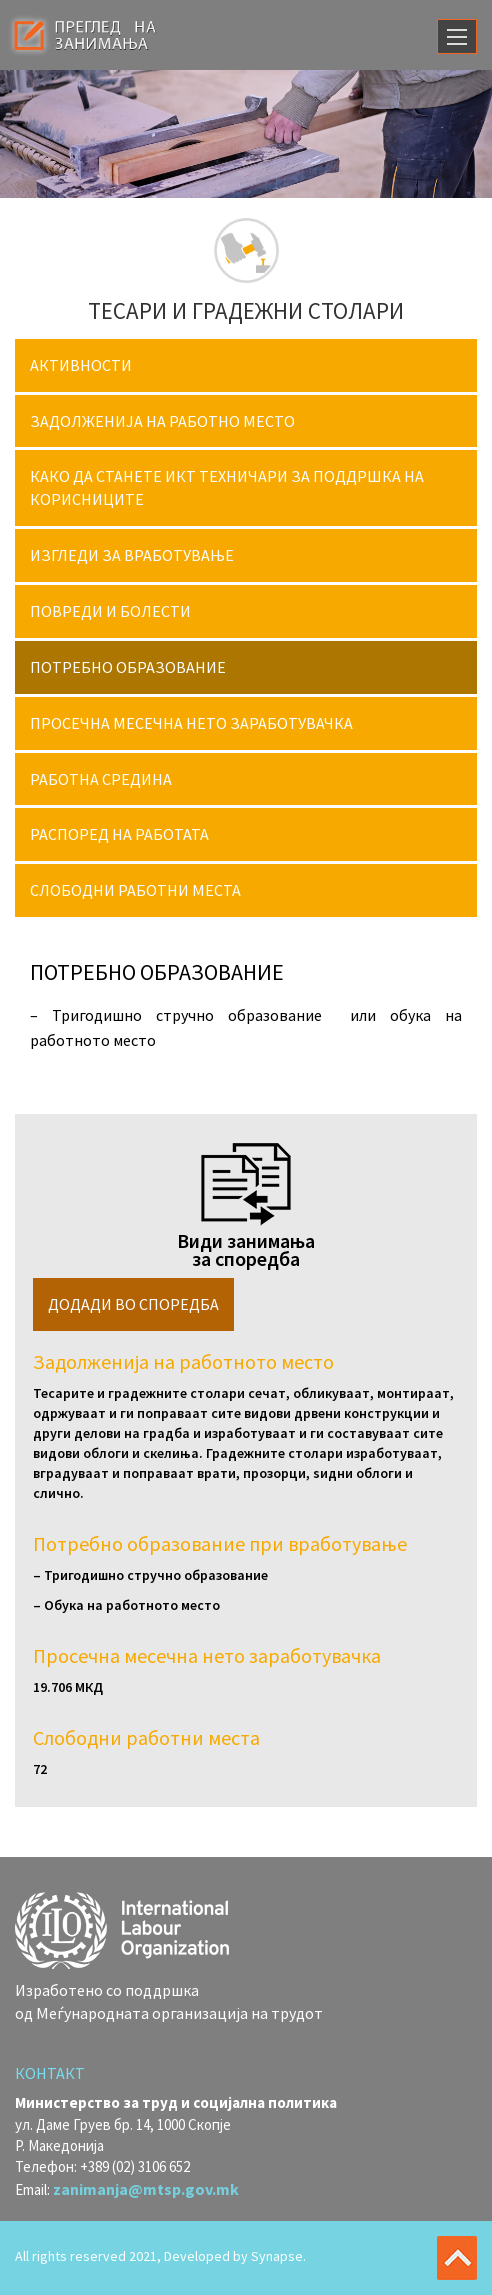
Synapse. (278, 2256)
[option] (246, 134)
